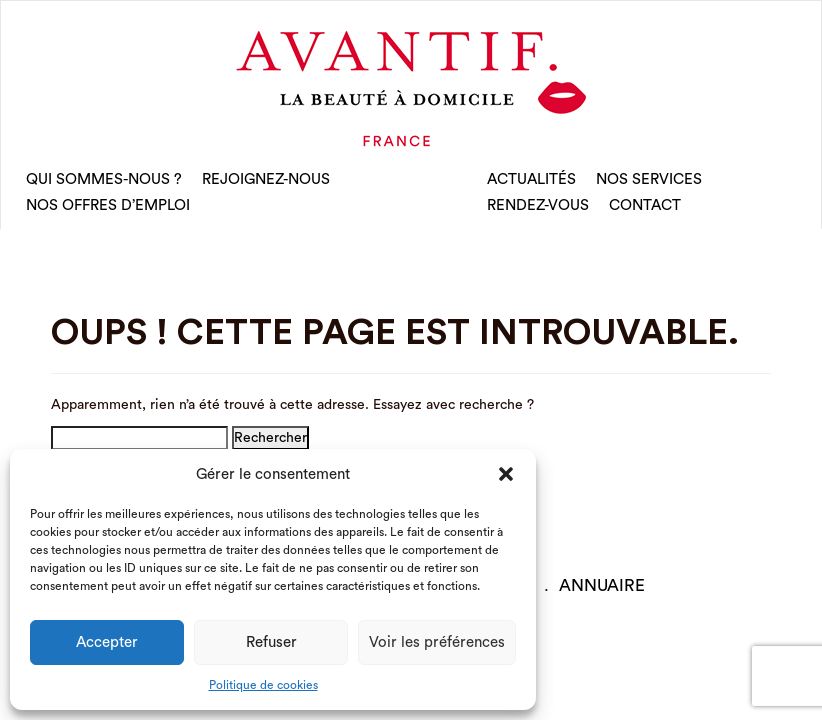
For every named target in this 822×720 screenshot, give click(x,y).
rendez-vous (538, 205)
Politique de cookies (263, 685)
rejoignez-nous (266, 179)
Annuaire (602, 585)
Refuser (271, 642)
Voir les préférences (437, 642)
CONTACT (645, 205)
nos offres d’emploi (108, 205)
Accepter (107, 642)
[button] (506, 474)
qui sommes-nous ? (104, 179)
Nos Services (649, 179)
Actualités (531, 179)
